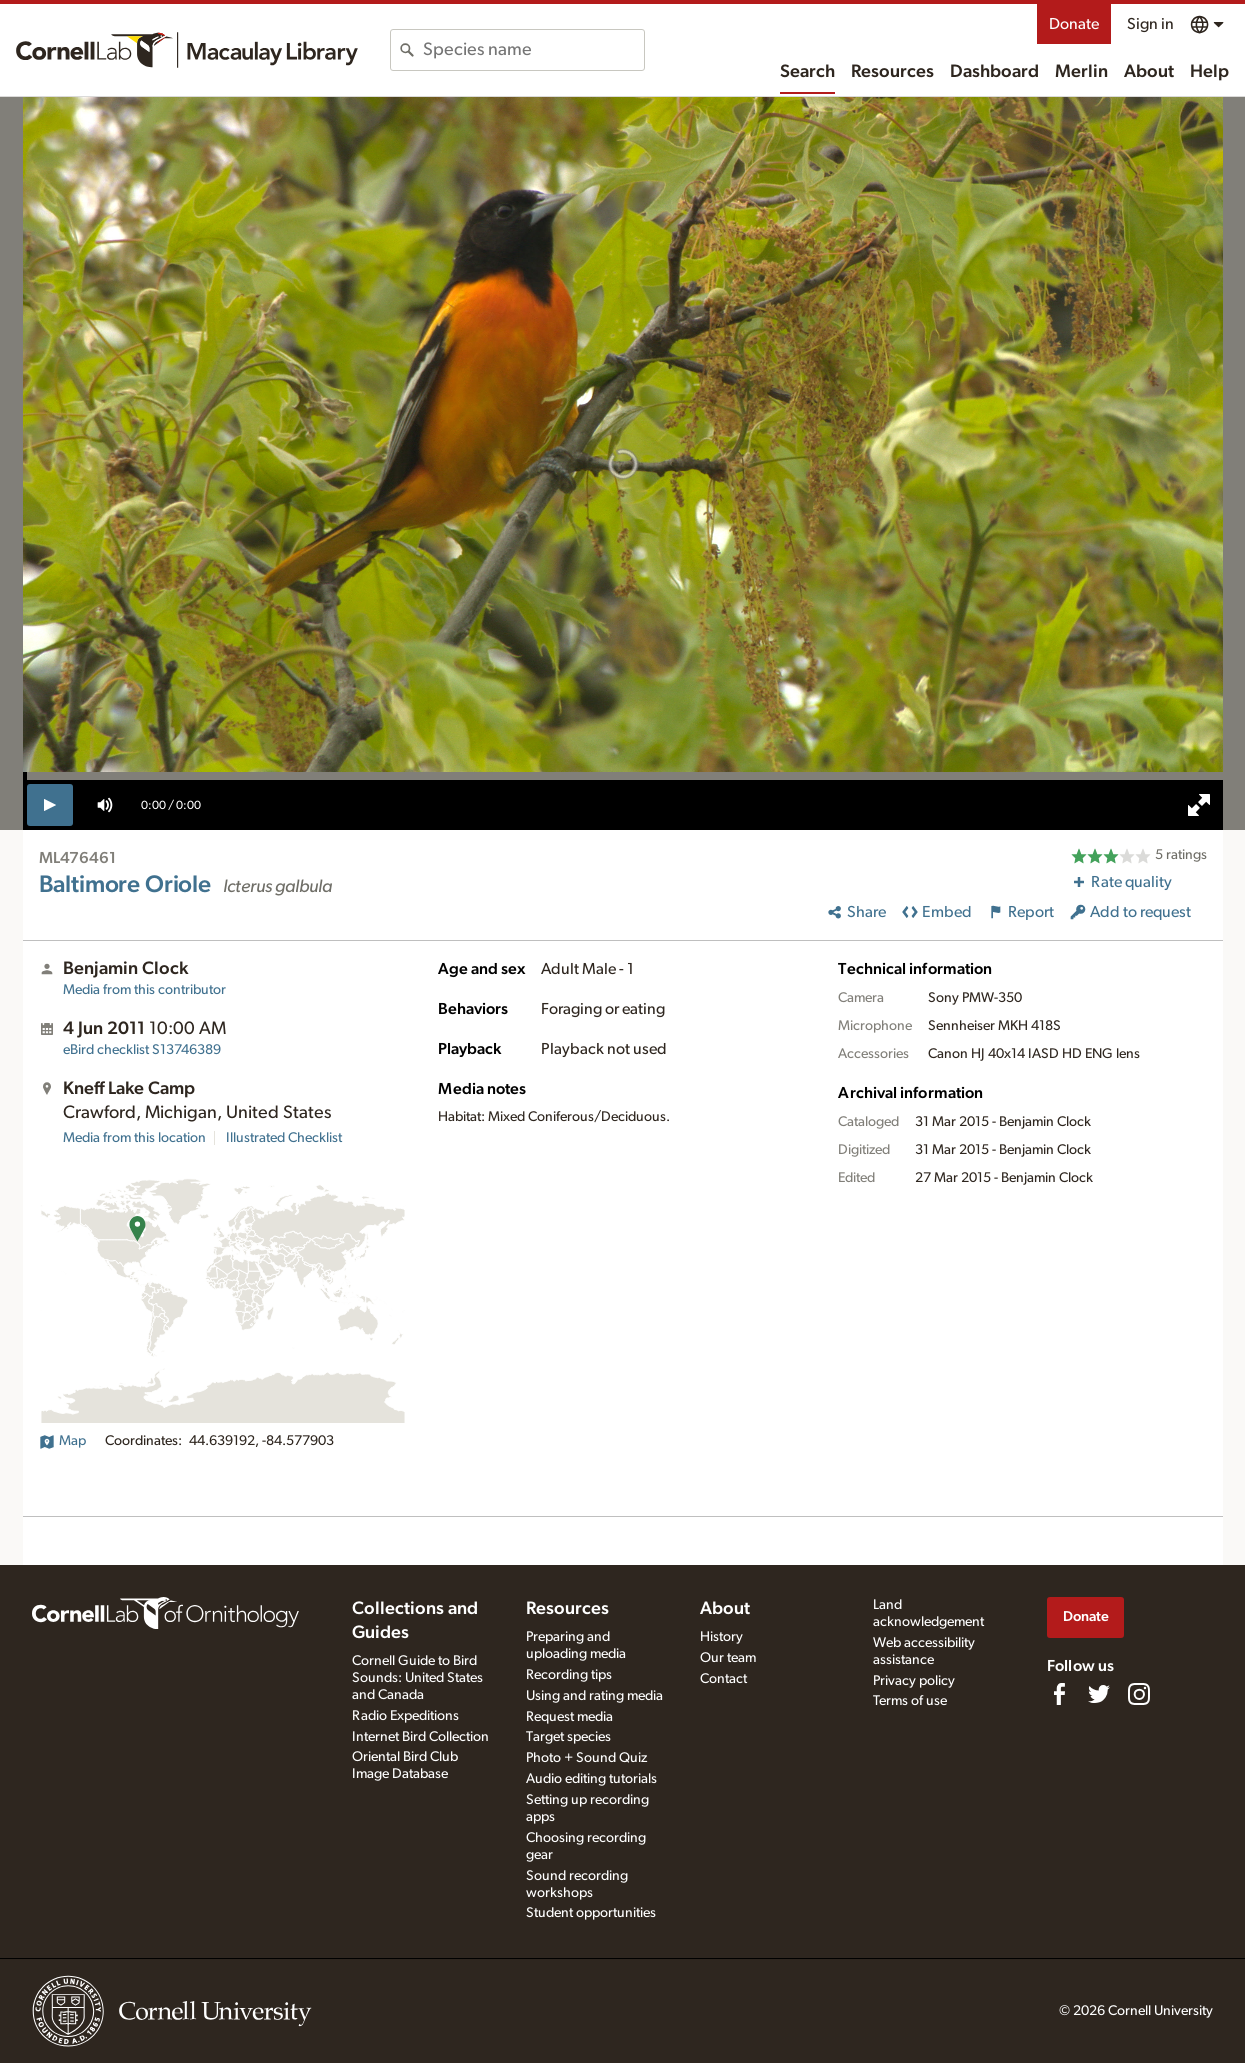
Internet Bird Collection (420, 1737)
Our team (728, 1658)
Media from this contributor (144, 990)
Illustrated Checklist (284, 1138)
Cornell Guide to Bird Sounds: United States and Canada (417, 1678)
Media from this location (134, 1138)
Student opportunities (591, 1913)
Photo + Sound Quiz (586, 1758)
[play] (50, 805)
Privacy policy (914, 1681)
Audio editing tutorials (591, 1779)
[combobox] (533, 50)
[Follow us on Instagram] (1139, 1694)
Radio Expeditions (405, 1716)
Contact (723, 1679)
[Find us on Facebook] (1059, 1694)
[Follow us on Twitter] (1099, 1694)
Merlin (1081, 72)
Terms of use (910, 1701)
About (1149, 72)
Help (1209, 72)
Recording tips (569, 1675)
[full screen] (1199, 805)
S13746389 (142, 1050)
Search (807, 72)
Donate (1074, 24)
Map (62, 1441)
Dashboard (994, 72)
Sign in (1150, 24)
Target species (568, 1737)
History (721, 1637)
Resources (892, 72)
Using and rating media (594, 1696)
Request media (569, 1717)
